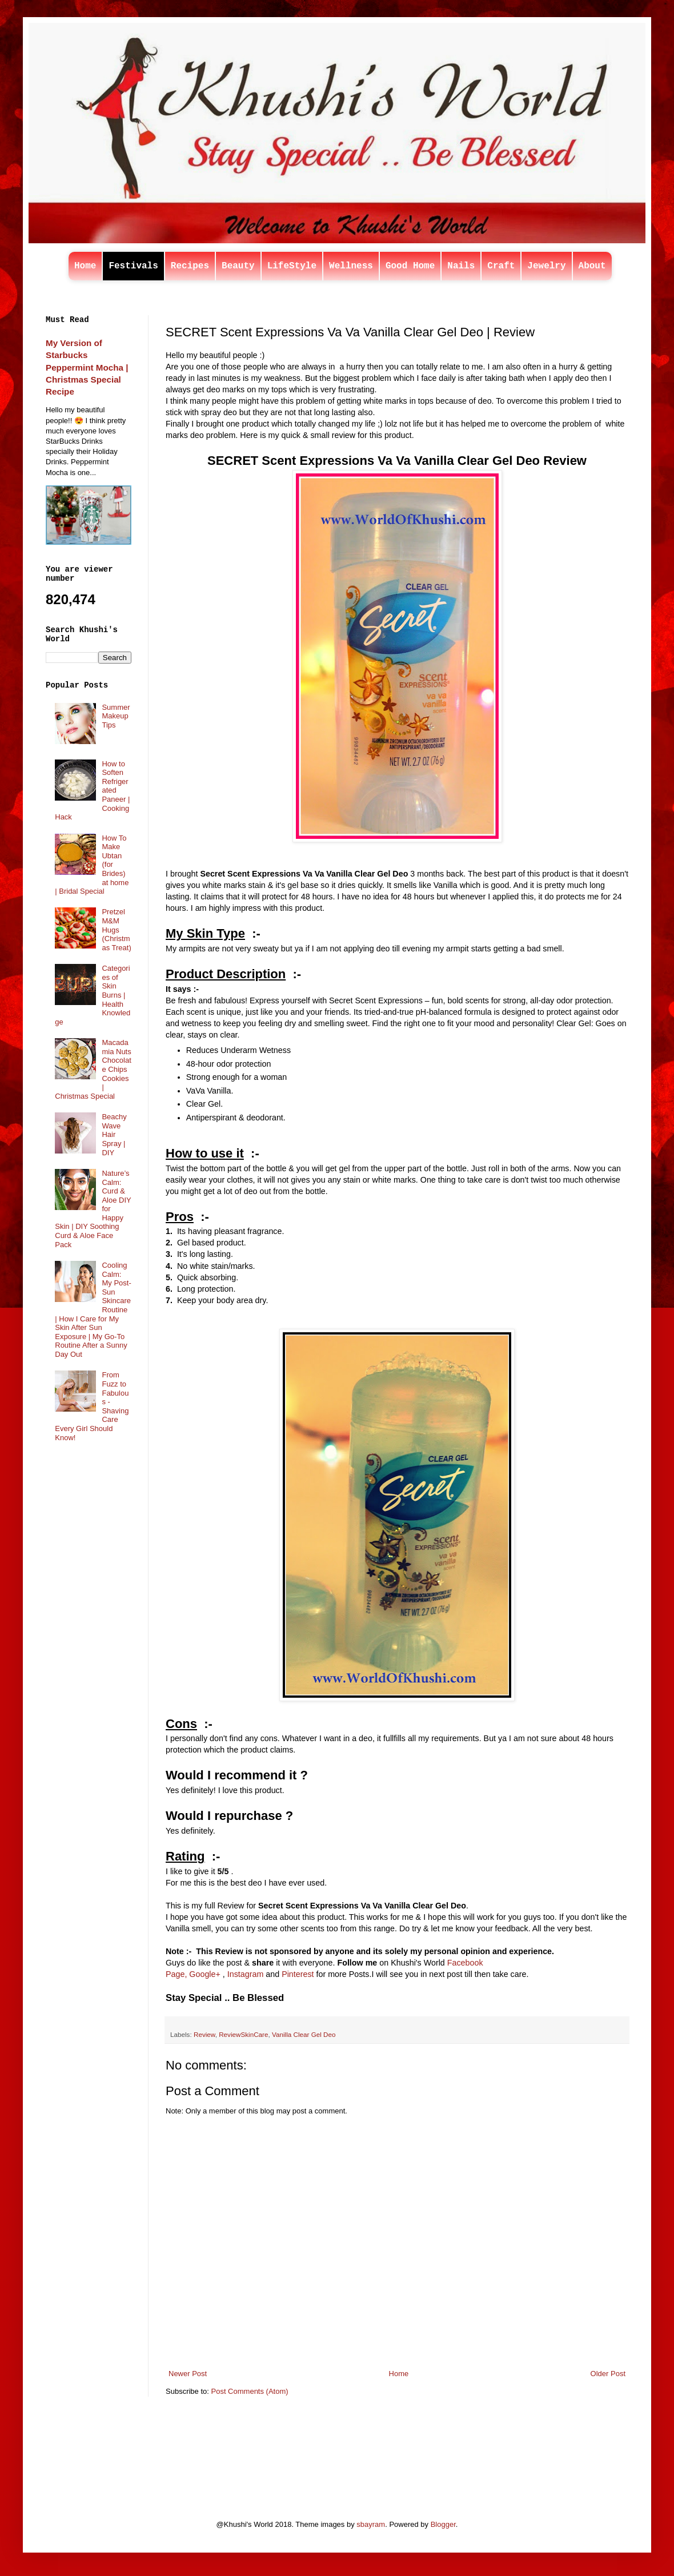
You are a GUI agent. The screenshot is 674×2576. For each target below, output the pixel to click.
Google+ (204, 1974)
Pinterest (298, 1974)
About (592, 266)
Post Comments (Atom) (249, 2391)
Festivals (133, 266)
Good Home (410, 266)
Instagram (245, 1974)
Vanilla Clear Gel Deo (304, 2034)
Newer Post (187, 2373)
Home (85, 266)
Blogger (443, 2524)
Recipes (190, 266)
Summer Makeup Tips (116, 716)
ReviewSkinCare (243, 2034)
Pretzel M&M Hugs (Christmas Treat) (116, 929)
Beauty (238, 266)
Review (204, 2034)
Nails (461, 266)
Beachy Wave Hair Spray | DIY (114, 1134)
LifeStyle (291, 266)
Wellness (351, 266)
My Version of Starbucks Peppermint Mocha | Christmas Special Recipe (87, 367)
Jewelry (546, 266)
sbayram (370, 2524)
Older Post (608, 2373)
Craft (501, 266)
